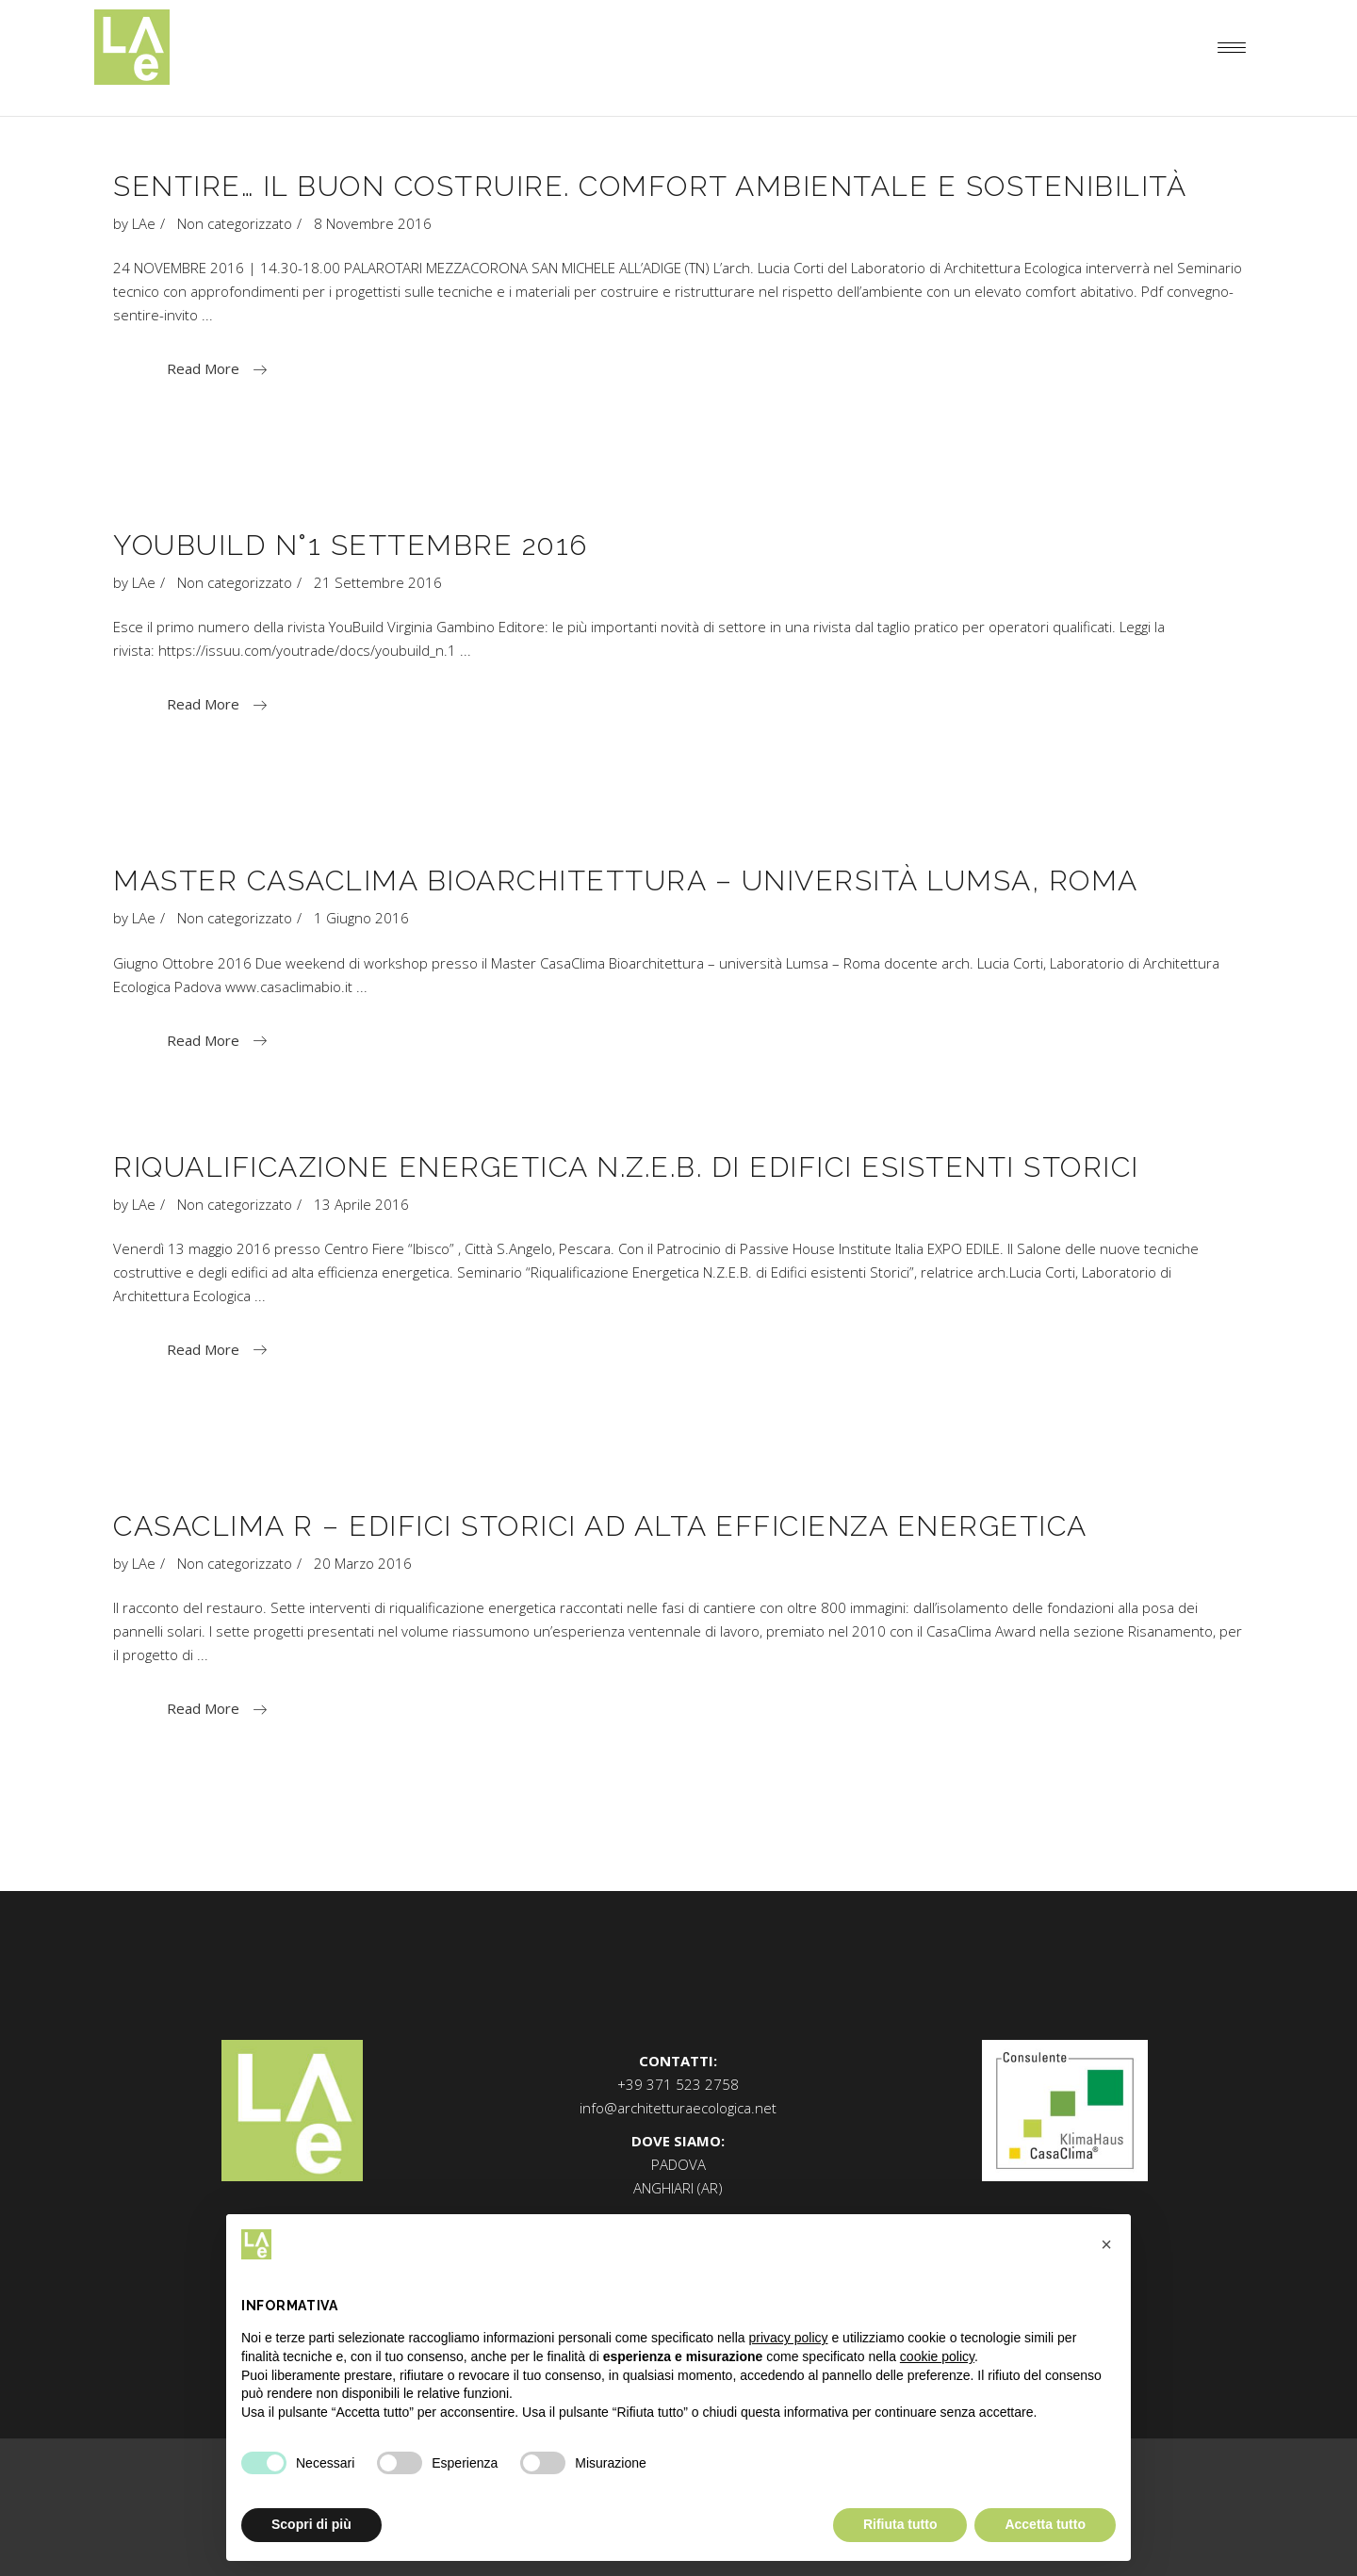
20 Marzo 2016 (363, 1563)
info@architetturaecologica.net (678, 2107)
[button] (1106, 2244)
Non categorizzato (234, 223)
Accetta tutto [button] (1045, 2524)
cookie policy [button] (937, 2356)
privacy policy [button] (788, 2337)
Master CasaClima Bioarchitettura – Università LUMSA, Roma (625, 880)
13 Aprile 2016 (361, 1204)
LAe (143, 223)
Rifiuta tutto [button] (900, 2524)
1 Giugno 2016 (361, 917)
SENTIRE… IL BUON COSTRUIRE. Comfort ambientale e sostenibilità (649, 186)
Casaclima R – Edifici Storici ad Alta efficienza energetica (600, 1525)
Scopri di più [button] (311, 2524)
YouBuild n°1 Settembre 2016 (350, 545)
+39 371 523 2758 (678, 2084)
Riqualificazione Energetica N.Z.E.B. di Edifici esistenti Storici (626, 1166)
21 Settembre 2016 (378, 582)
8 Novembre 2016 (373, 223)
